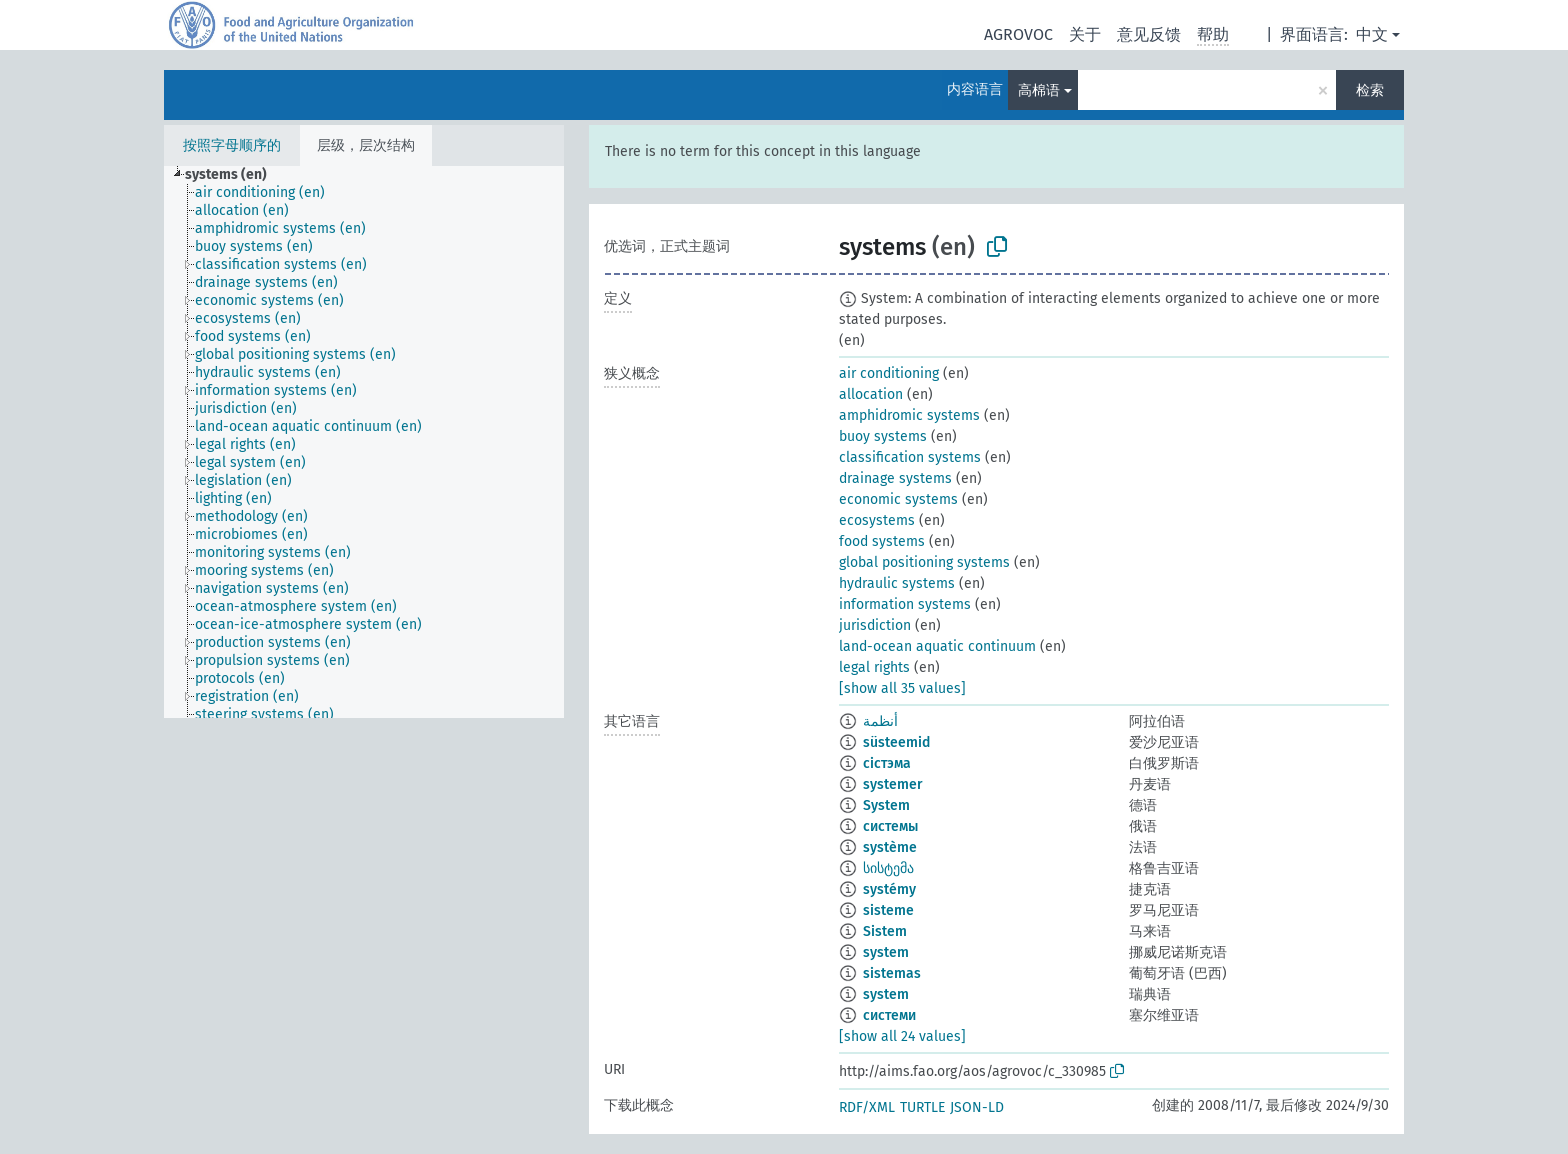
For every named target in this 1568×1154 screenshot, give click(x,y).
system (886, 952)
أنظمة (880, 721)
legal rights (874, 667)
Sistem (885, 931)
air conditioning (889, 373)
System (886, 805)
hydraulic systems (897, 583)
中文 (1372, 34)
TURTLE (922, 1107)
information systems (905, 604)
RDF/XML (867, 1107)
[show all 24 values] (902, 1036)
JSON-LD (977, 1107)
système (890, 847)
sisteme (888, 910)
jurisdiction (875, 625)
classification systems (910, 457)
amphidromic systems (909, 415)
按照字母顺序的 (232, 145)
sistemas (892, 973)
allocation (871, 394)
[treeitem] (234, 175)
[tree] (364, 442)
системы (890, 826)
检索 (1370, 90)
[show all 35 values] (902, 688)
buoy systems (883, 436)
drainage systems (895, 478)
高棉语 (1039, 90)
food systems (882, 541)
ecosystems (877, 520)
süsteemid (896, 742)
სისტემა (888, 868)
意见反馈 (1149, 34)
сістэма (887, 763)
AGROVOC (1018, 34)
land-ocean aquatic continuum (937, 646)
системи (889, 1015)
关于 (1085, 34)
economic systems (898, 499)
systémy (889, 889)
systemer (893, 784)
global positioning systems (924, 562)
